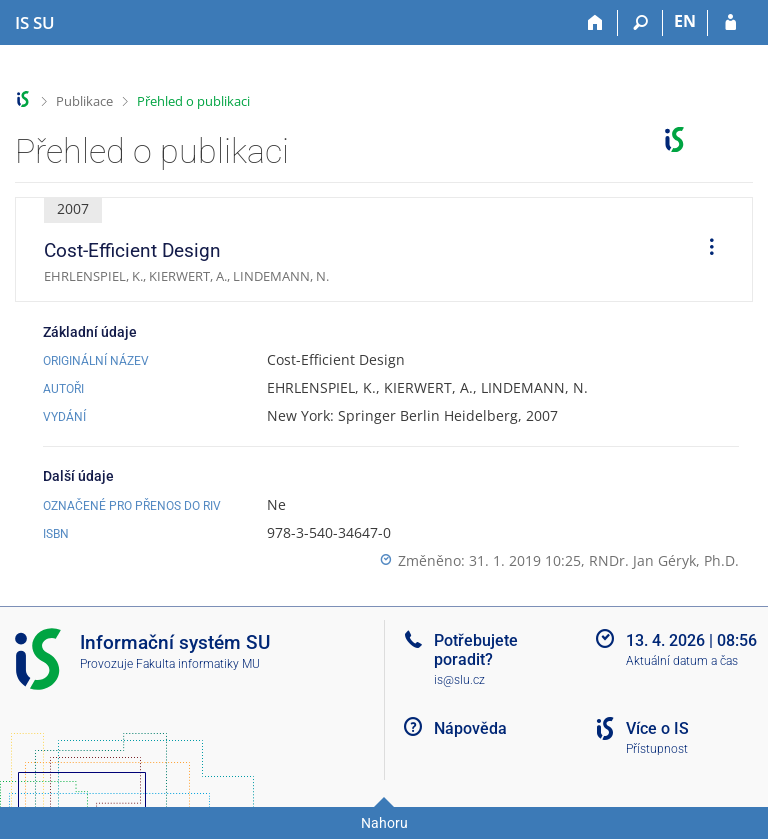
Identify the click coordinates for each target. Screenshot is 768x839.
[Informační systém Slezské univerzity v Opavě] (35, 23)
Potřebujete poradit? (476, 650)
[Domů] (595, 23)
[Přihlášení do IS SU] (730, 23)
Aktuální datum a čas (682, 661)
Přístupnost (657, 749)
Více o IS (657, 728)
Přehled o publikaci (193, 101)
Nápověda (470, 728)
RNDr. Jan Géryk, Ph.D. (664, 560)
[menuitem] (705, 250)
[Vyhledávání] (640, 23)
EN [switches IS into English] (685, 21)
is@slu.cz (459, 680)
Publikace (84, 101)
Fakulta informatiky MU (198, 664)
